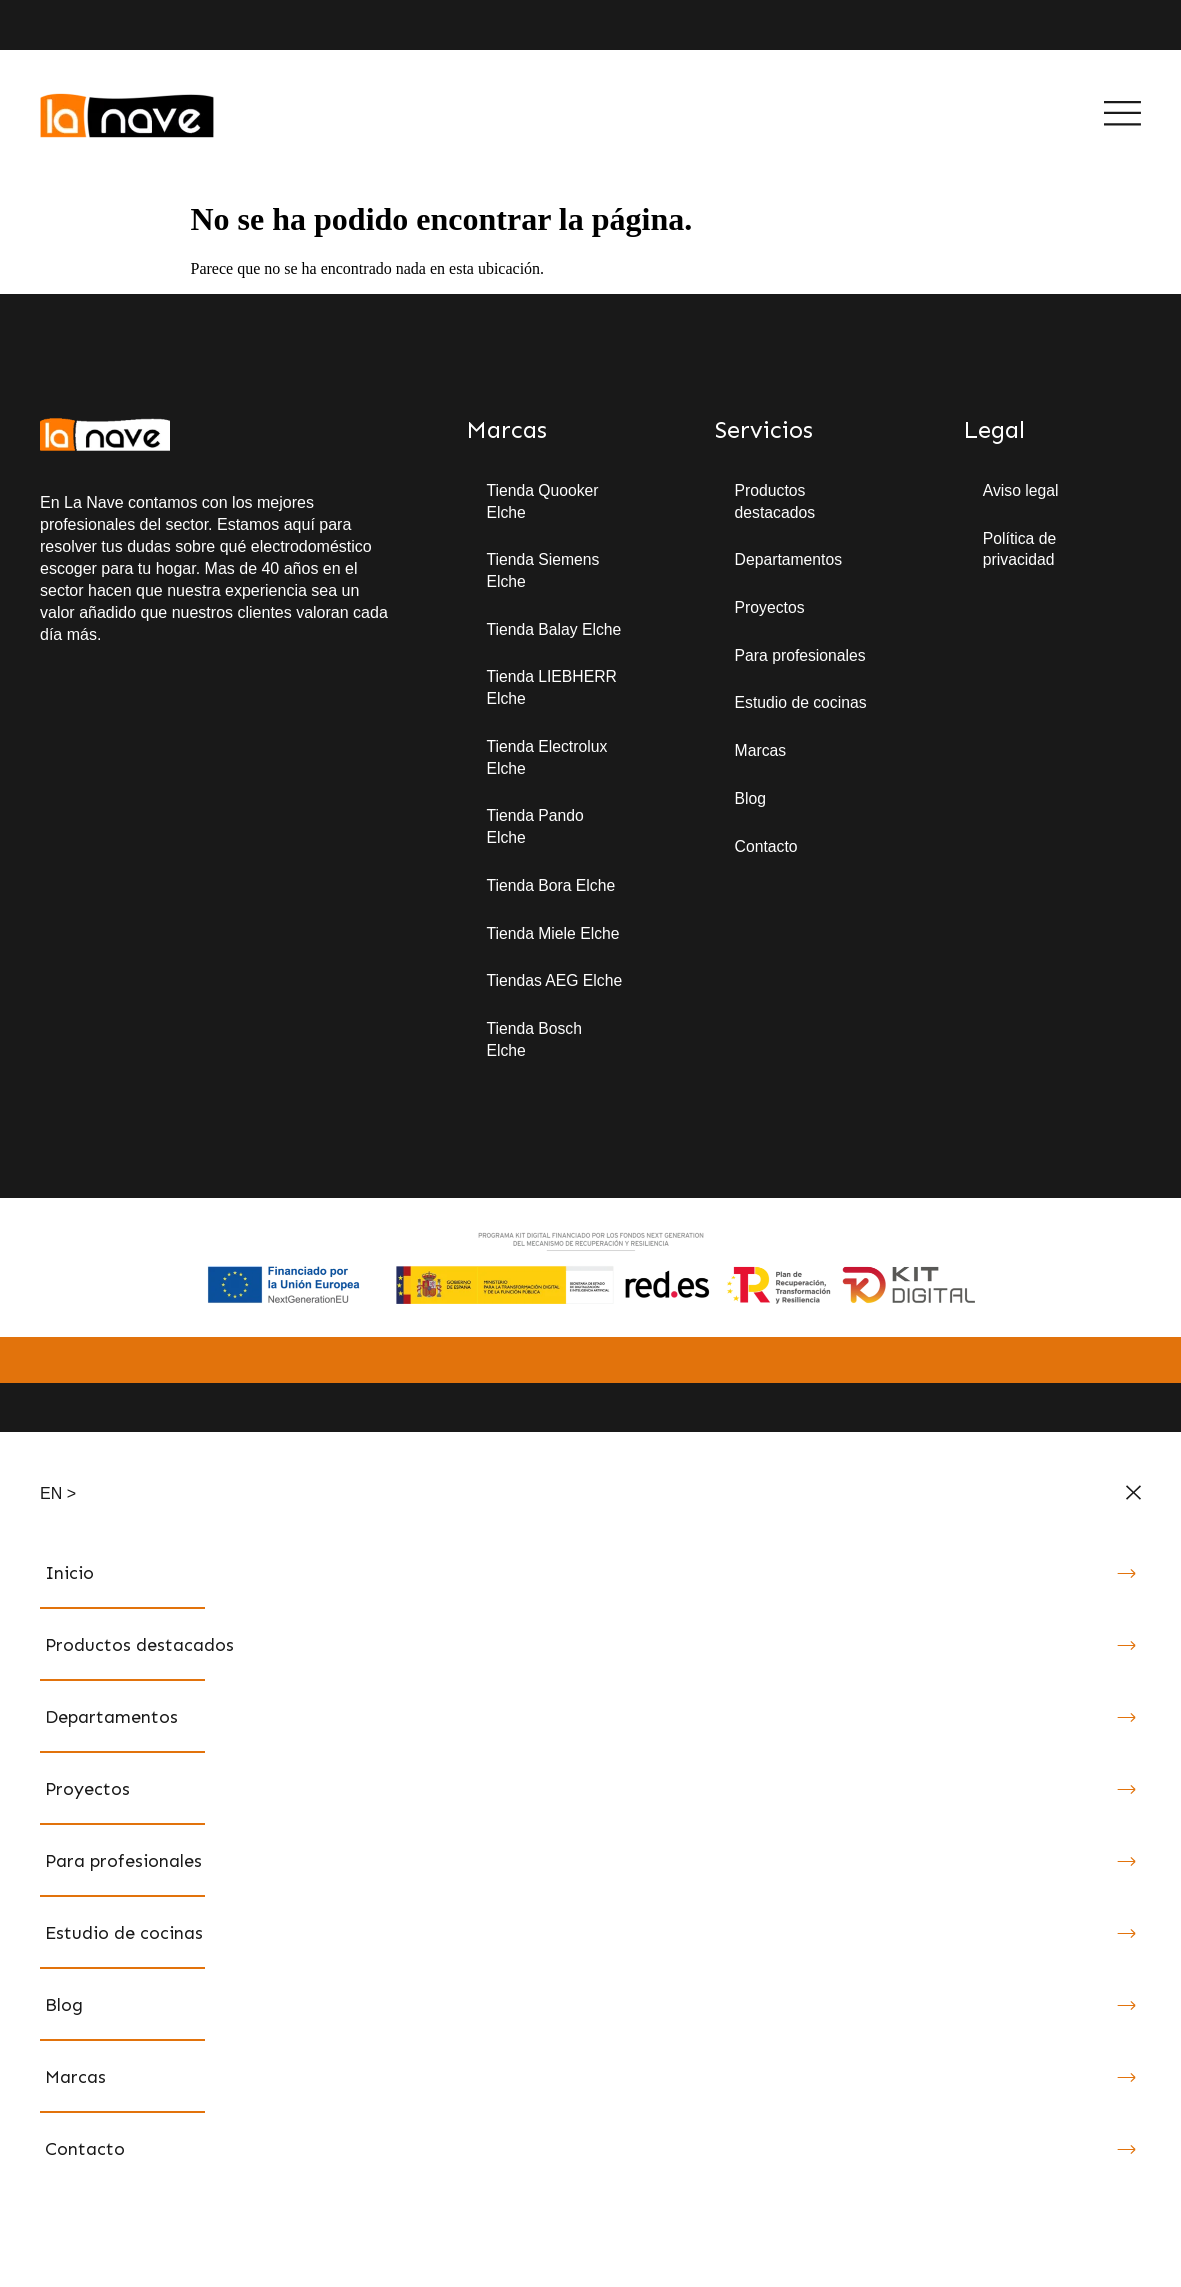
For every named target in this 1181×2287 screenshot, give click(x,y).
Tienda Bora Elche (551, 888)
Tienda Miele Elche (553, 936)
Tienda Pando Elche (535, 829)
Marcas (761, 752)
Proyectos (770, 608)
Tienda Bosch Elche (534, 1043)
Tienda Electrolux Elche (547, 759)
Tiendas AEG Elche (555, 984)
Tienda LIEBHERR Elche (552, 689)
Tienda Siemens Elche (543, 571)
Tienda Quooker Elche (543, 501)
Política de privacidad (1020, 549)
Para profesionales (801, 656)
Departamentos (789, 560)
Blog (751, 800)
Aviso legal (1021, 490)
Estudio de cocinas (802, 704)
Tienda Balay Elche (554, 630)
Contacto (767, 848)
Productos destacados (776, 501)
